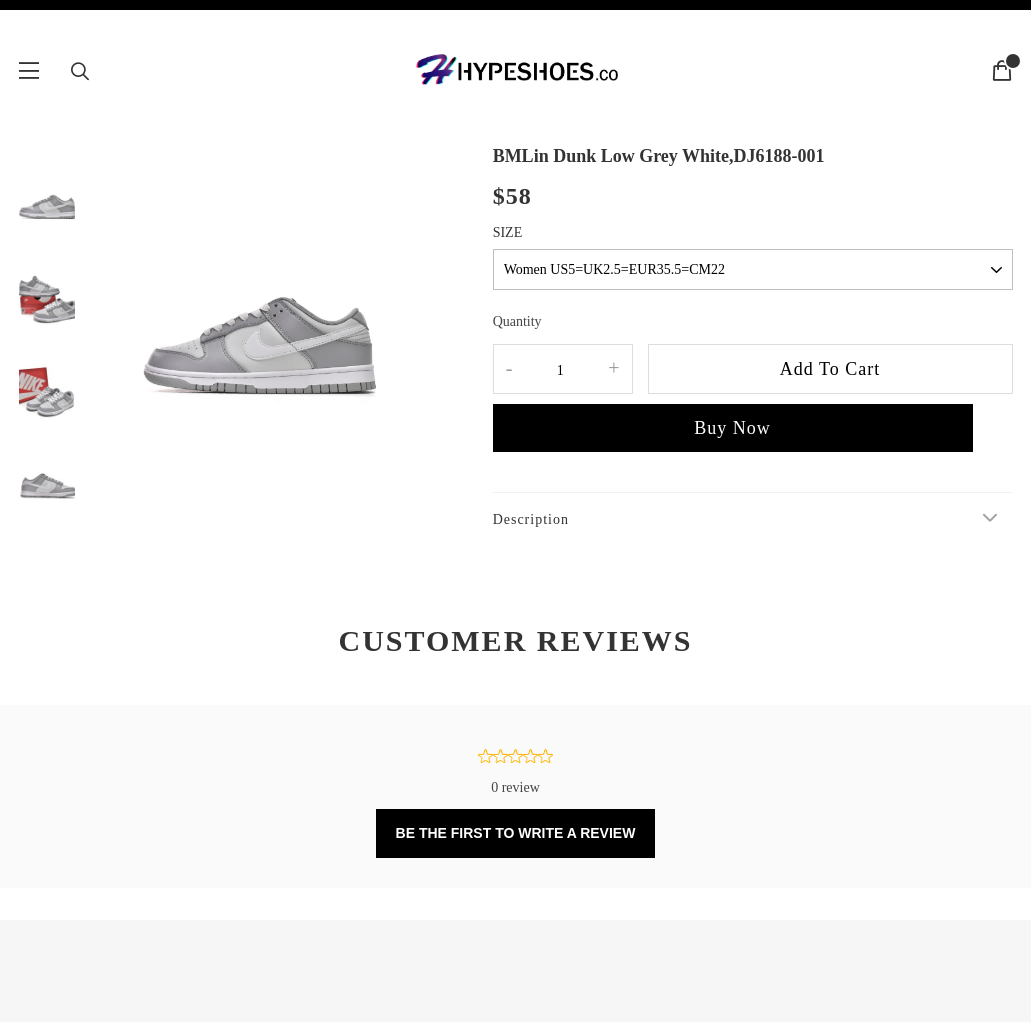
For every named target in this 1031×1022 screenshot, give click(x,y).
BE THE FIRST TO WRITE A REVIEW (516, 833)
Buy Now (732, 428)
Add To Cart (830, 369)
